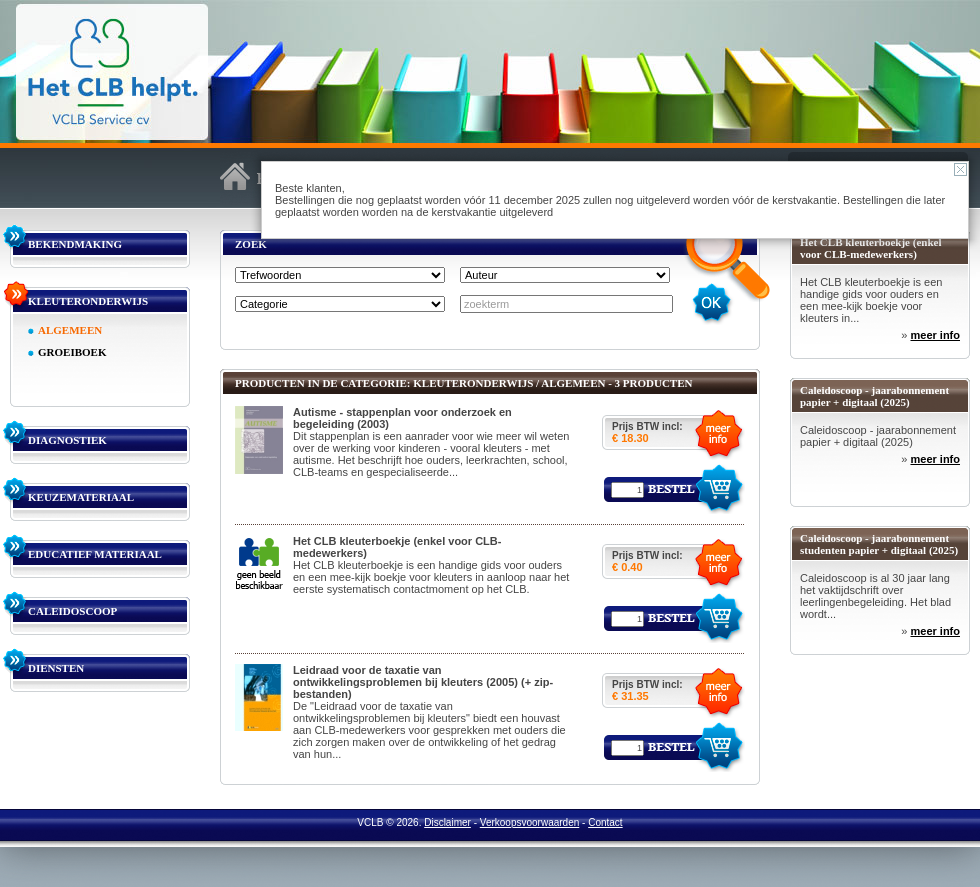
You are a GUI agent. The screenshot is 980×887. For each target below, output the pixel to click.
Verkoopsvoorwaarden (530, 822)
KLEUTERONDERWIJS (88, 301)
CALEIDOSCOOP (72, 611)
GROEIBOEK (72, 352)
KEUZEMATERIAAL (81, 497)
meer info (935, 335)
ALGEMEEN (70, 330)
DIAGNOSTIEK (67, 440)
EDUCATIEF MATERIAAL (95, 554)
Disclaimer (447, 822)
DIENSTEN (56, 668)
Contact (605, 822)
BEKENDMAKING (75, 244)
